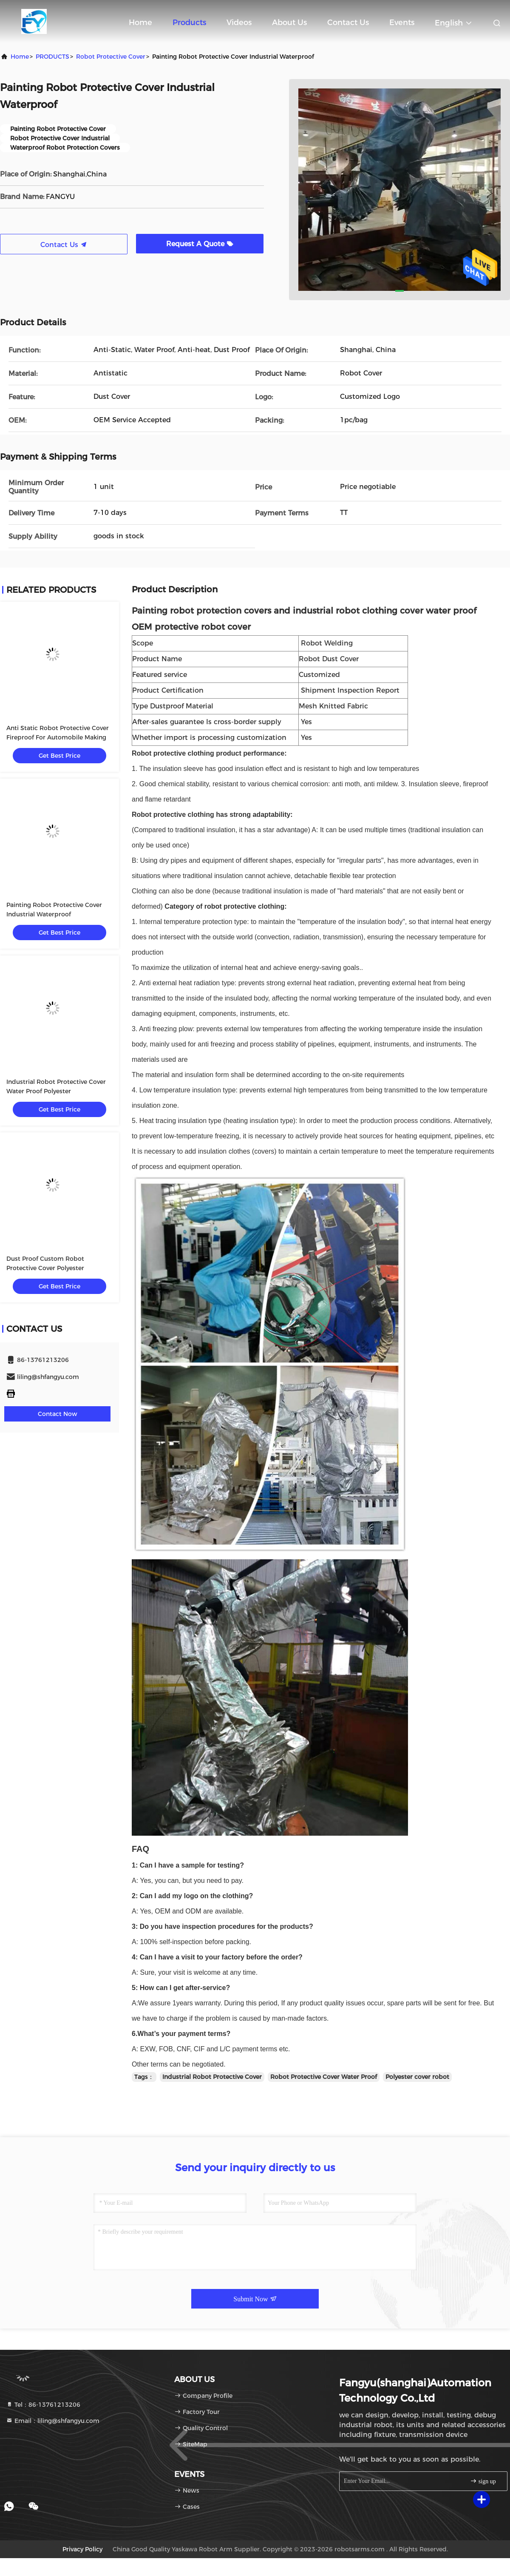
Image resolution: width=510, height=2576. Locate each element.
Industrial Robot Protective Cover (212, 2077)
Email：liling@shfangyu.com (52, 2421)
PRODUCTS (52, 56)
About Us (289, 22)
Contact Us (348, 22)
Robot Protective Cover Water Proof (323, 2077)
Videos (239, 22)
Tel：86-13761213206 (43, 2404)
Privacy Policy (82, 2549)
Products (189, 22)
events (401, 22)
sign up (483, 2481)
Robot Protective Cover (110, 56)
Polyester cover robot (417, 2077)
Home (140, 22)
